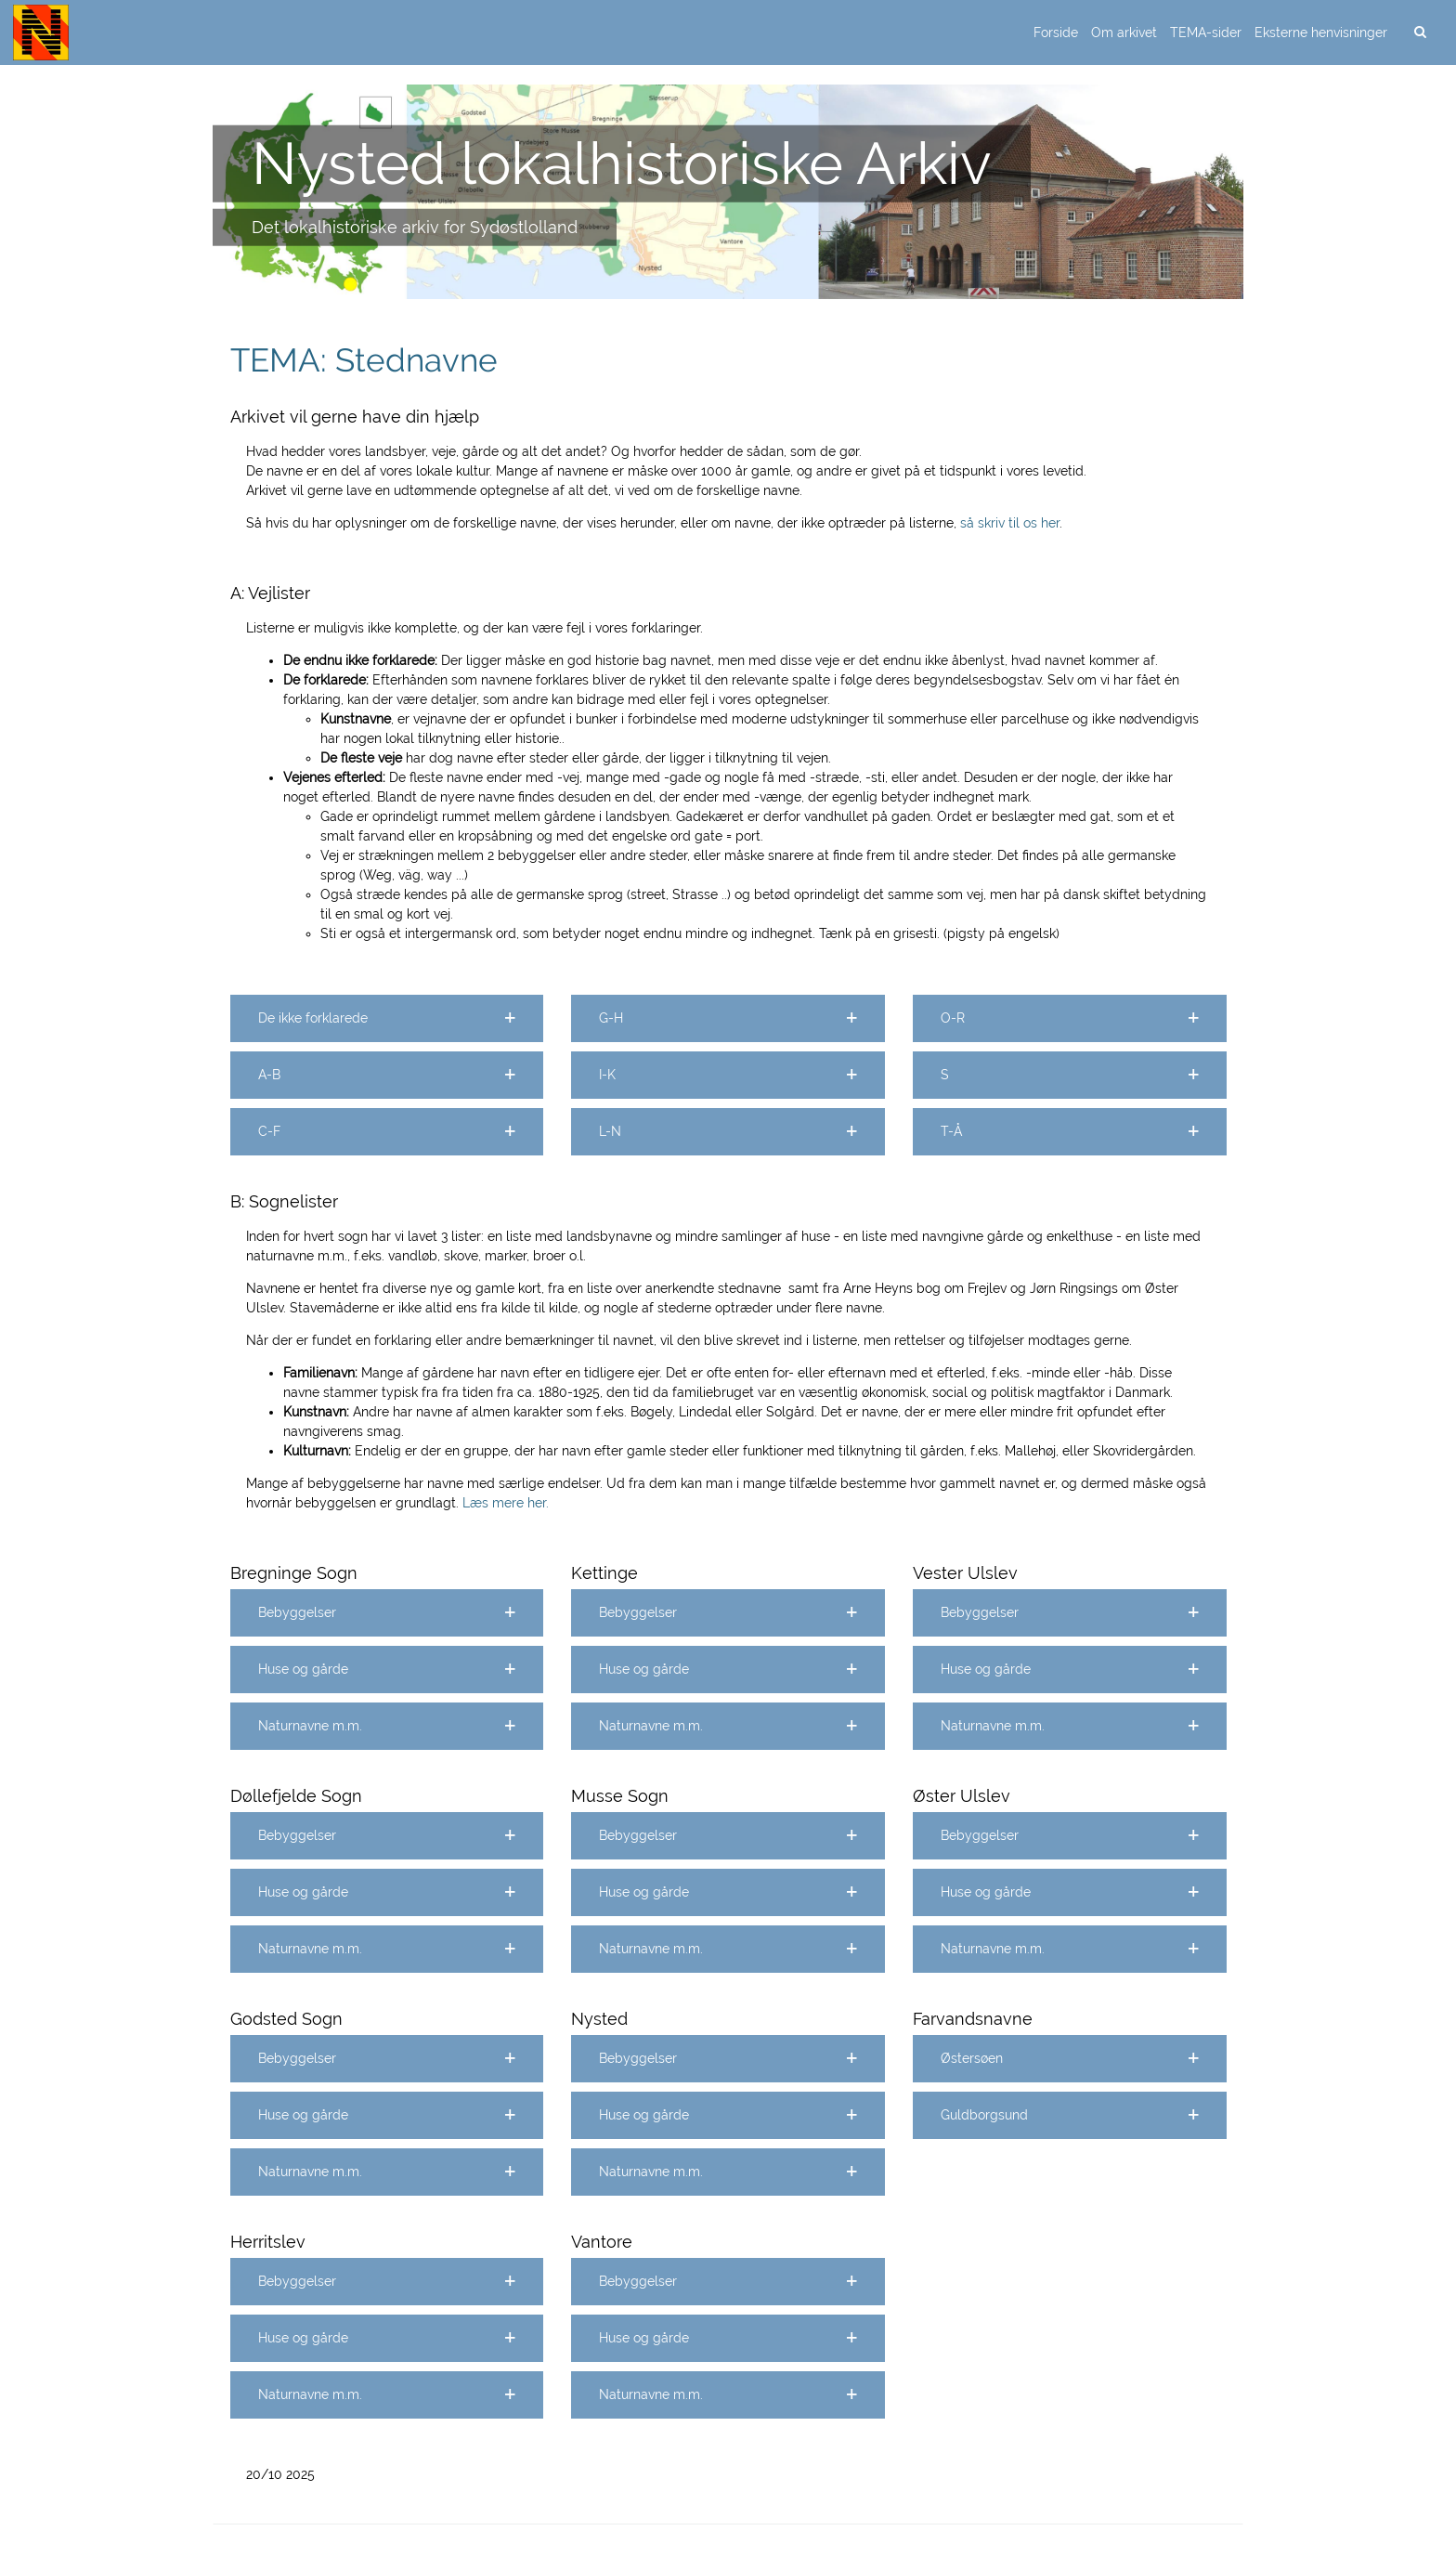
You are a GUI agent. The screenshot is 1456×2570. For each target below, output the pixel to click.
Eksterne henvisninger (1320, 32)
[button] (387, 1018)
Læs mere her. (505, 1502)
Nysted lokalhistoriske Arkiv (622, 162)
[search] (1420, 32)
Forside (1056, 32)
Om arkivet (1124, 32)
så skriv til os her (1010, 522)
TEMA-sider (1206, 32)
